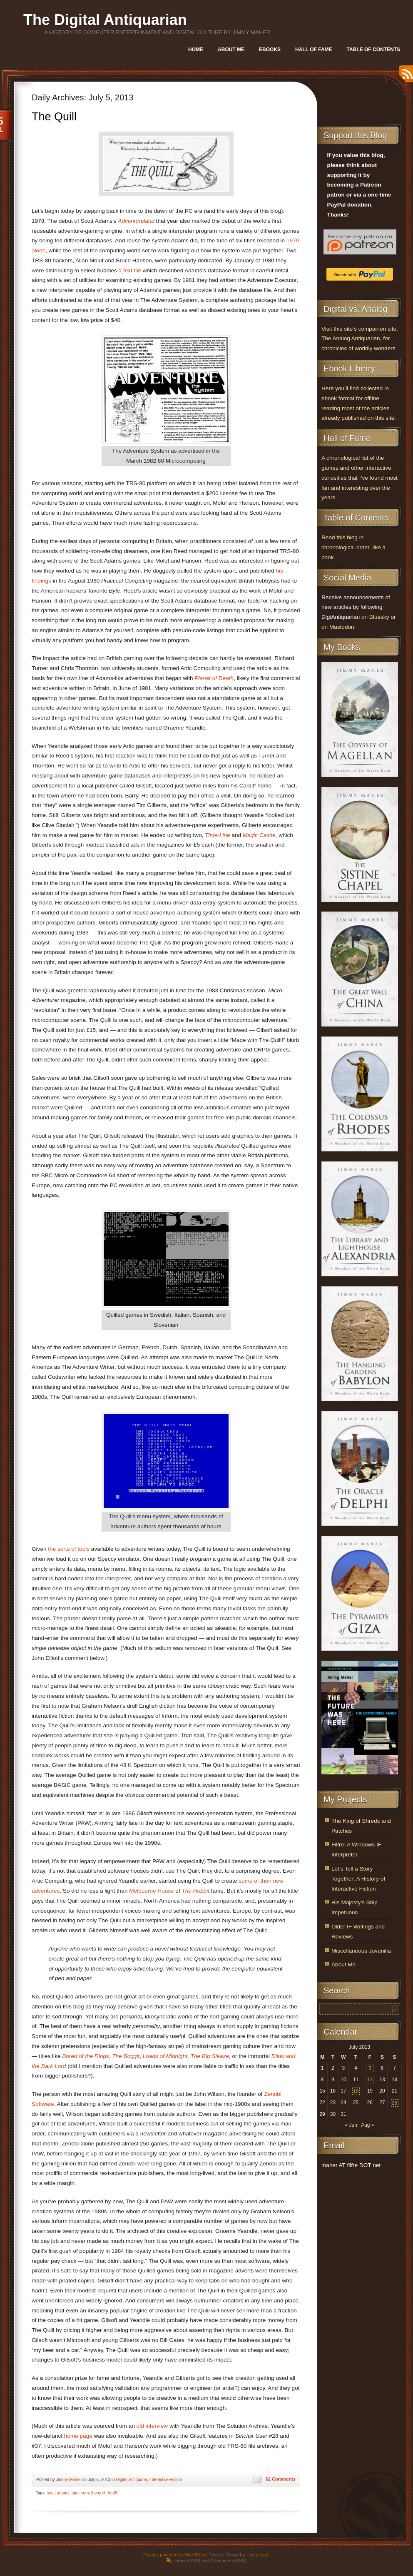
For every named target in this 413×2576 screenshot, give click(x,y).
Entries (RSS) (186, 2560)
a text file (130, 270)
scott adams (58, 2493)
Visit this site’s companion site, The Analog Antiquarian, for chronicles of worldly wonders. (359, 339)
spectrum (80, 2493)
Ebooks (270, 49)
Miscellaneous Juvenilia (361, 1951)
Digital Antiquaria (131, 2479)
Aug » (367, 2125)
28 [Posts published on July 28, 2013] (394, 2103)
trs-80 (113, 2493)
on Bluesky (375, 617)
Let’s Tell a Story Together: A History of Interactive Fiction (358, 1879)
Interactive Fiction (165, 2479)
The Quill (54, 116)
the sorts (59, 1549)
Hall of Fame (313, 49)
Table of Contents (373, 49)
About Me (231, 49)
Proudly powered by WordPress (175, 2554)
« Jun (351, 2125)
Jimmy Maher (68, 2479)
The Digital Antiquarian (105, 19)
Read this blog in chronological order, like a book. (353, 547)
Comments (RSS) (228, 2560)
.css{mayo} (257, 2554)
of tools (80, 1549)
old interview (152, 2426)
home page (78, 2436)
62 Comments (281, 2478)
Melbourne (142, 1891)
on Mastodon (337, 627)
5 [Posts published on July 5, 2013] (369, 2068)
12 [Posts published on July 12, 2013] (370, 2080)
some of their (255, 1881)
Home (195, 49)
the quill (98, 2493)
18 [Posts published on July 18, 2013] (355, 2091)
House (165, 1891)
